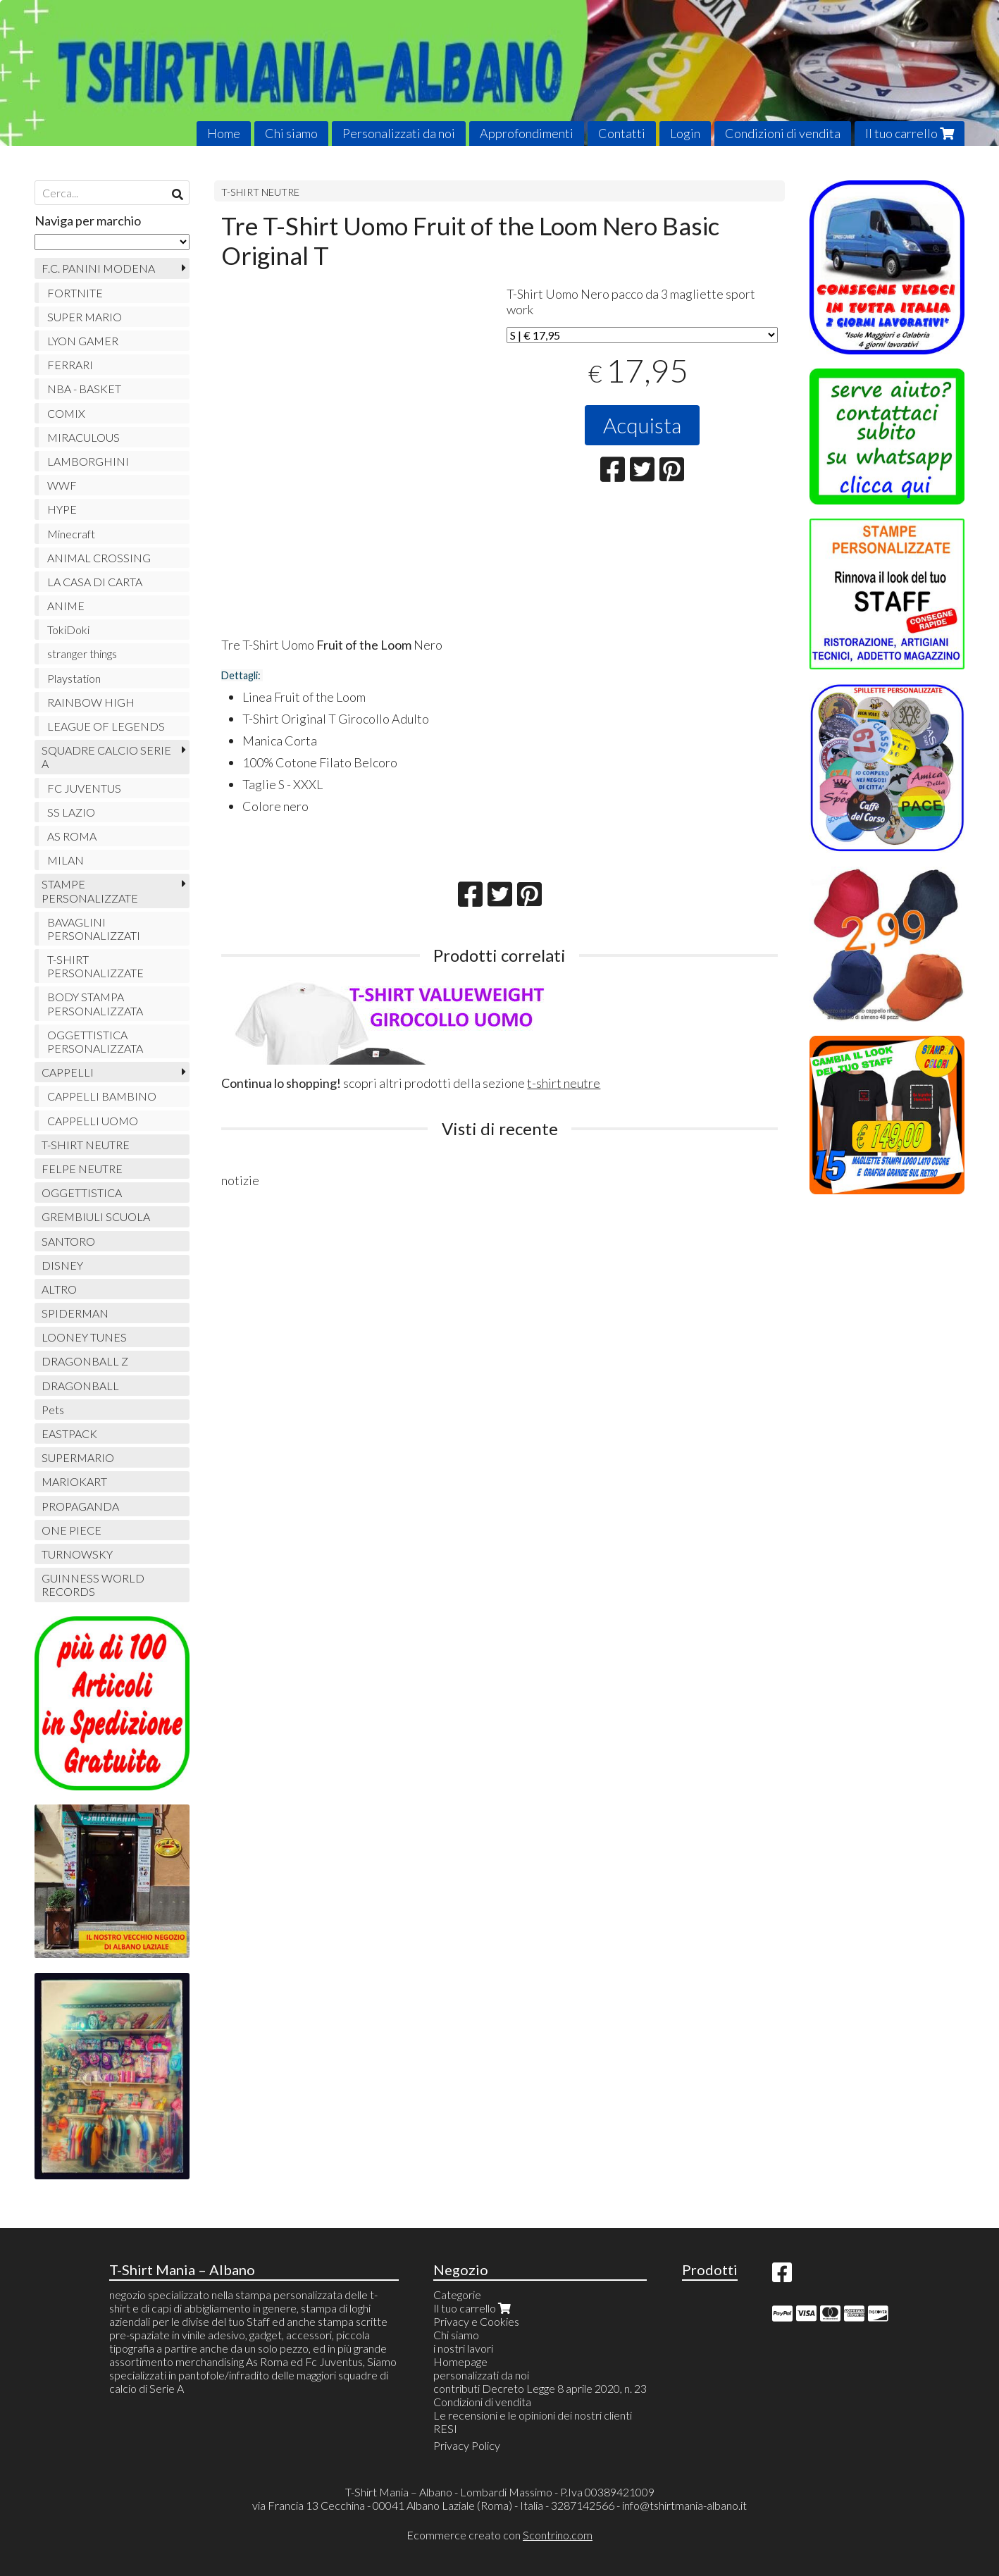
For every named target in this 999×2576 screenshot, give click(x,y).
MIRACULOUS (83, 437)
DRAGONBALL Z (85, 1361)
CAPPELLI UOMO (92, 1120)
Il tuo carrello (909, 133)
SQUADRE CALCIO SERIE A (106, 756)
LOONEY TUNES (84, 1337)
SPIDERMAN (75, 1313)
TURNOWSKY (77, 1554)
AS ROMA (72, 836)
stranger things (82, 653)
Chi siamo (291, 133)
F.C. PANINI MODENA (98, 268)
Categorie (457, 2294)
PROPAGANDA (80, 1506)
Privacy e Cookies (476, 2321)
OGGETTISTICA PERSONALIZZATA (95, 1041)
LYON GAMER (82, 340)
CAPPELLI (68, 1072)
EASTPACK (69, 1433)
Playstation (74, 678)
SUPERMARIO (78, 1457)
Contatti (621, 133)
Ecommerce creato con (499, 2534)
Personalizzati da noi (398, 133)
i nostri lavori (463, 2348)
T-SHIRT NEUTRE (260, 192)
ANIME (66, 605)
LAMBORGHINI (88, 461)
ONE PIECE (71, 1530)
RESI (445, 2428)
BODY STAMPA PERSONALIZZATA (95, 1003)
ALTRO (59, 1289)
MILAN (65, 860)
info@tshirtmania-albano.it (684, 2505)
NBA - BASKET (84, 388)
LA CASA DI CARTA (94, 581)
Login (685, 133)
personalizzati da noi (481, 2375)
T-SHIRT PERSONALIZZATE (95, 966)
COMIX (66, 413)
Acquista (642, 425)
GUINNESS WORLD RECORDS (93, 1584)
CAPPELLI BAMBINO (101, 1096)
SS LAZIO (71, 812)
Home (223, 133)
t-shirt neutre (563, 1083)
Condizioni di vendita (782, 133)
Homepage (460, 2361)
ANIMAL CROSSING (99, 557)
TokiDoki (68, 629)
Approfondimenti (526, 133)
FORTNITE (75, 292)
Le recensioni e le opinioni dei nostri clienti (532, 2415)
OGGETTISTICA (82, 1192)
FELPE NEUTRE (82, 1168)
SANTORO (68, 1241)
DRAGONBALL (80, 1385)
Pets (53, 1409)
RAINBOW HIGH (91, 702)
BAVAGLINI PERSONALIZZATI (93, 928)
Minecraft (71, 533)
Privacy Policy (466, 2445)
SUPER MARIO (84, 316)
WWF (62, 485)
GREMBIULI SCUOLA (96, 1216)
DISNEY (62, 1265)
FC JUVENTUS (84, 788)
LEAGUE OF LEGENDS (106, 726)
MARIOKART (74, 1481)
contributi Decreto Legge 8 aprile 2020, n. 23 (540, 2388)
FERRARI (70, 364)
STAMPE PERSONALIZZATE (90, 890)
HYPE (62, 509)
